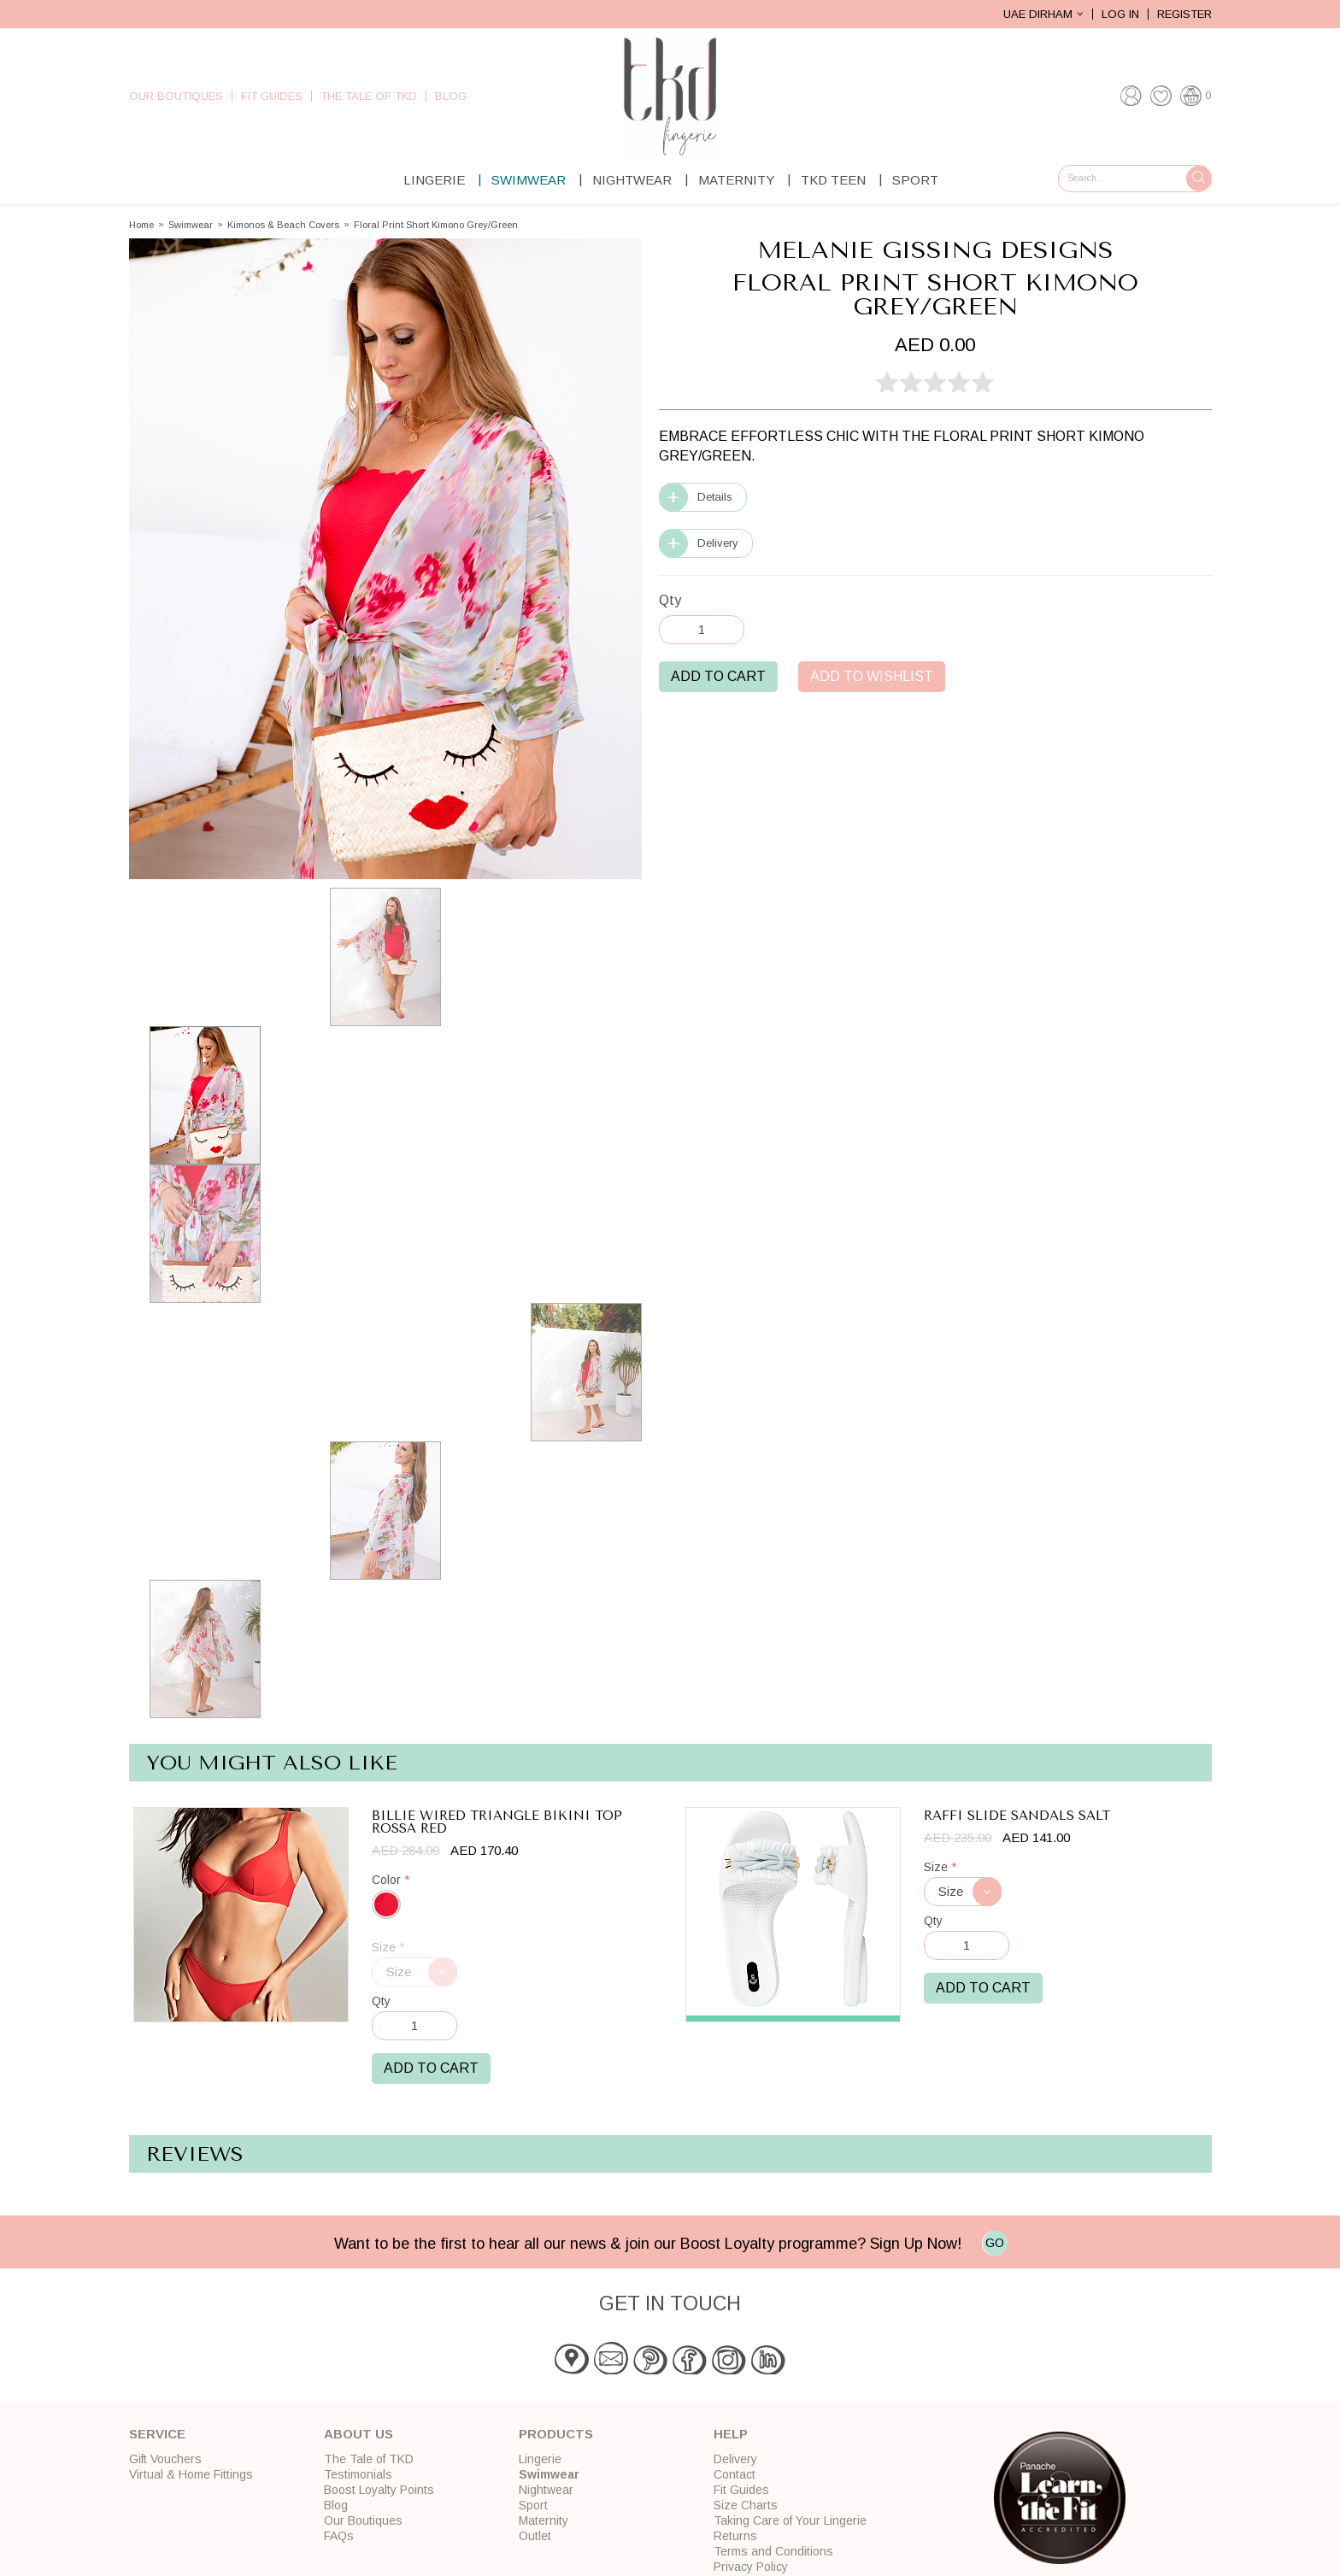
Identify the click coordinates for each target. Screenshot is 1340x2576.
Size (388, 1947)
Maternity (736, 180)
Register (1184, 14)
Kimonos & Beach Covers (283, 225)
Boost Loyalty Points (379, 2490)
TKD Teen (833, 180)
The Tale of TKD (368, 96)
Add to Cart (718, 676)
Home (141, 225)
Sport (915, 180)
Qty (670, 600)
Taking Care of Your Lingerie (790, 2520)
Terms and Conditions (773, 2551)
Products (556, 2433)
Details (714, 496)
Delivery (717, 543)
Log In (1120, 14)
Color (390, 1880)
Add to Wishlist (871, 676)
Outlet (535, 2536)
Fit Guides (272, 96)
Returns (735, 2536)
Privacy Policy (751, 2566)
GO (994, 2243)
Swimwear (528, 180)
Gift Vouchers (165, 2459)
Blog (451, 96)
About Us (358, 2433)
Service (157, 2433)
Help (731, 2433)
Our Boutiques (176, 96)
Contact (734, 2474)
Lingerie (434, 180)
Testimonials (358, 2474)
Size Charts (746, 2505)
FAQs (339, 2536)
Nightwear (632, 180)
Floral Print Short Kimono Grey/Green (436, 225)
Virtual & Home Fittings (191, 2474)
